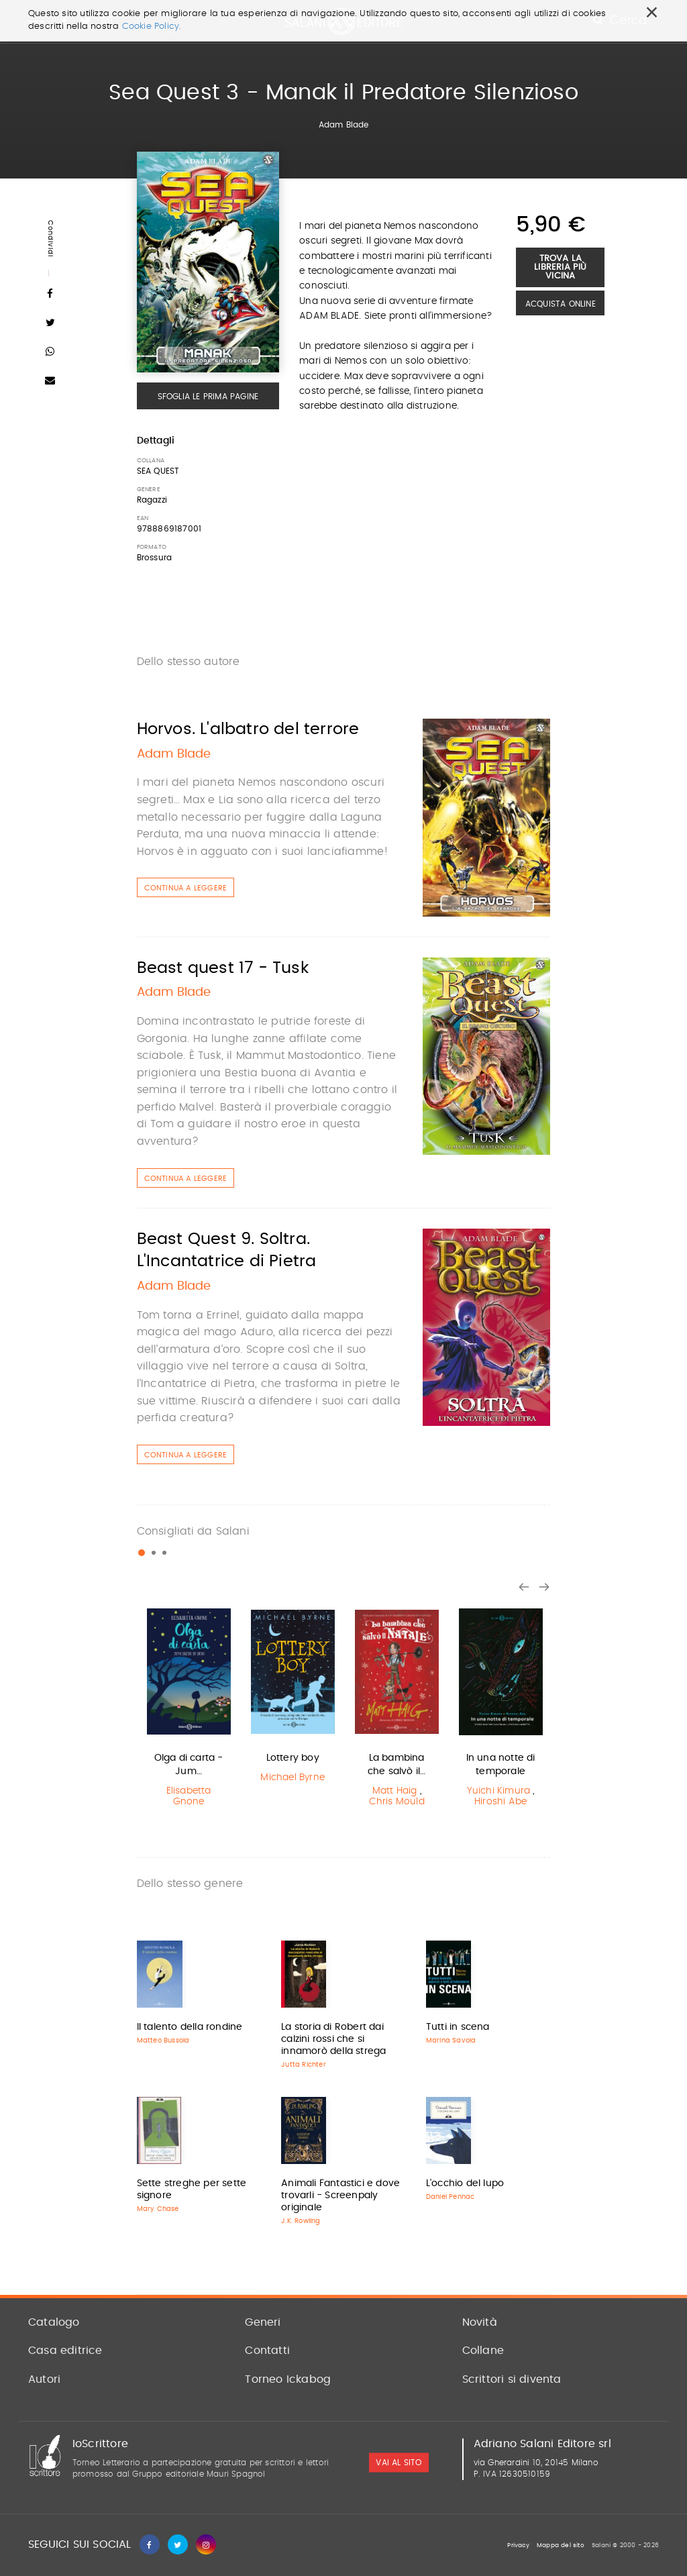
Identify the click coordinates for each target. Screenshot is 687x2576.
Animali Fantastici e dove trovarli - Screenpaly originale (340, 2195)
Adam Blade (344, 125)
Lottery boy (292, 1758)
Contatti (267, 2350)
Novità (479, 2322)
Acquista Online (560, 304)
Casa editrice (65, 2350)
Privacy (518, 2545)
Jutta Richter (303, 2064)
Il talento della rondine (190, 2027)
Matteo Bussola (163, 2040)
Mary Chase (158, 2209)
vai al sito (398, 2463)
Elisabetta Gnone (188, 1796)
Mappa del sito (560, 2545)
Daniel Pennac (450, 2197)
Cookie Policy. (152, 26)
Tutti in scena (458, 2027)
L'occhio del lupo (465, 2183)
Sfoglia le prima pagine (208, 397)
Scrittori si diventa (512, 2379)
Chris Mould (397, 1801)
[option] (189, 1707)
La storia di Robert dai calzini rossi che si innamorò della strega (333, 2039)
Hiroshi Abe (500, 1801)
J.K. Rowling (300, 2221)
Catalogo (54, 2322)
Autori (44, 2379)
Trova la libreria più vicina (560, 267)
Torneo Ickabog (288, 2379)
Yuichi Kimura (499, 1791)
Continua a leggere (185, 888)
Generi (262, 2322)
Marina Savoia (451, 2040)
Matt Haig (394, 1791)
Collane (483, 2350)
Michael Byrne (292, 1777)
